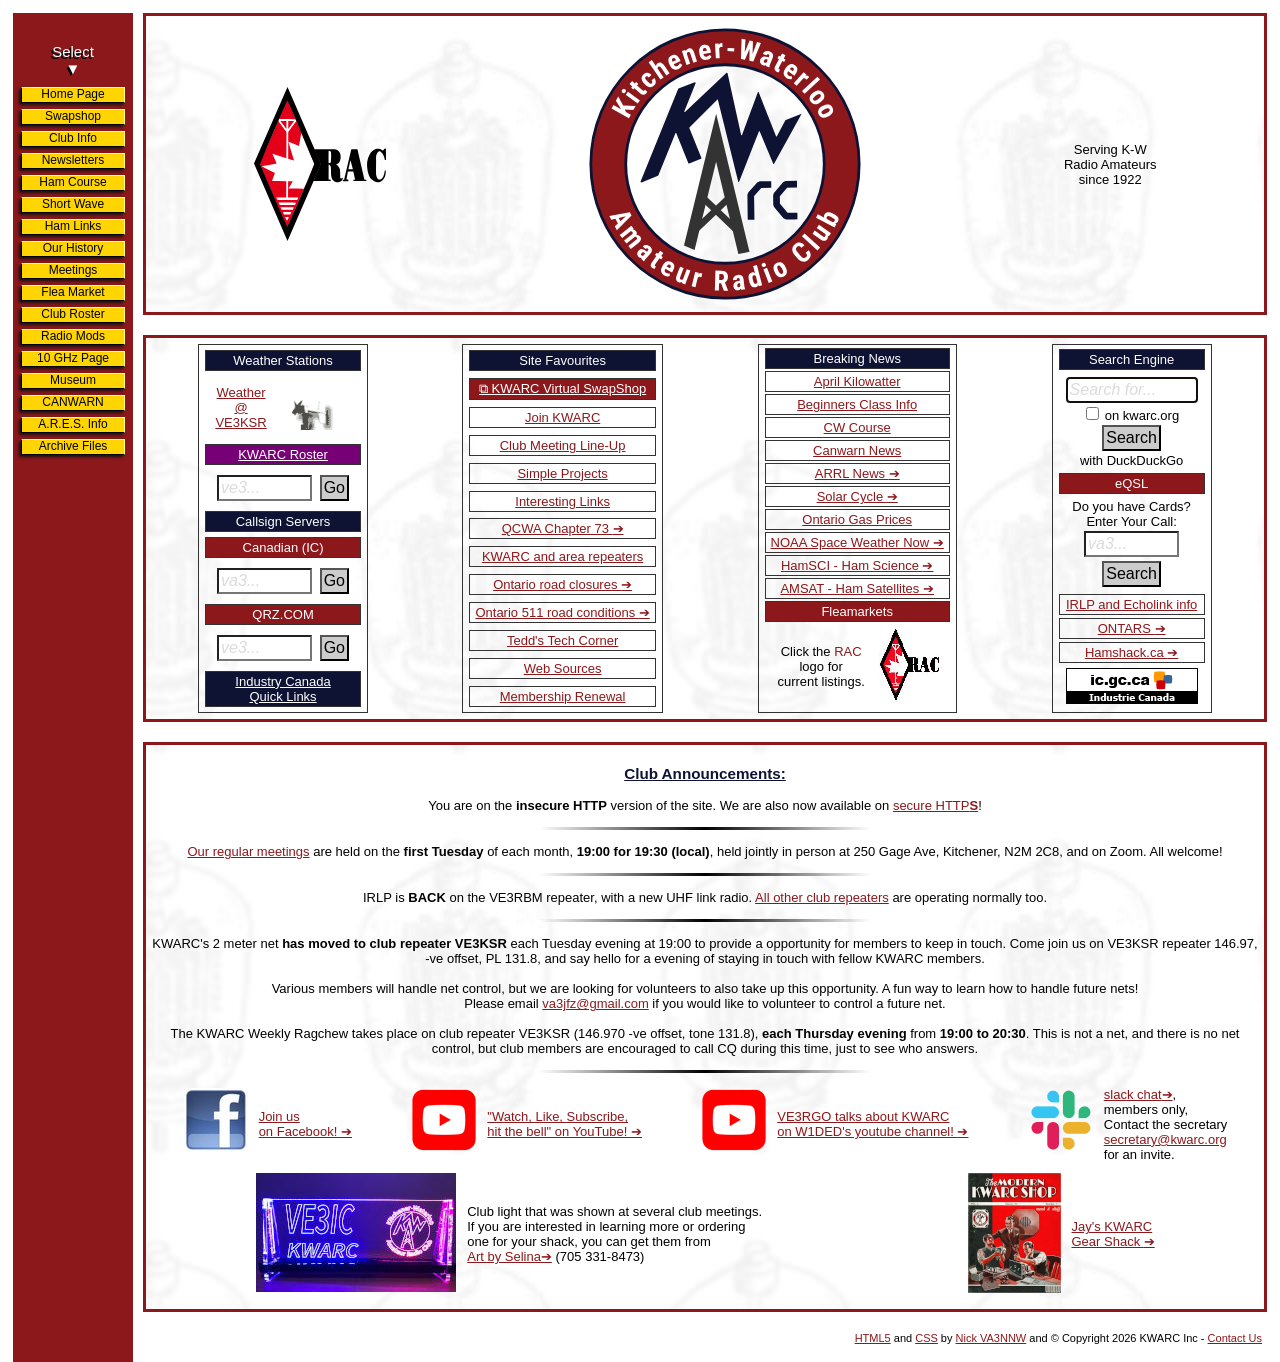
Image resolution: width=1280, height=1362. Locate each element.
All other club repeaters (822, 897)
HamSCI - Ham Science (852, 565)
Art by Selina (504, 1256)
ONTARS (1126, 628)
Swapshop (73, 116)
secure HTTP (935, 805)
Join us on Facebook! (300, 1124)
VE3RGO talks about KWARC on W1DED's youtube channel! (867, 1124)
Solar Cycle (852, 496)
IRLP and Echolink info (1131, 604)
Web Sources (563, 668)
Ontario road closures (557, 584)
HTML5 (873, 1338)
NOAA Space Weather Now (852, 542)
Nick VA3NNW (991, 1338)
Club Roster (72, 314)
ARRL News (852, 473)
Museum (73, 380)
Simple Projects (562, 473)
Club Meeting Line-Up (563, 445)
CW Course (857, 427)
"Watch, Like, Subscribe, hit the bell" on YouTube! (559, 1124)
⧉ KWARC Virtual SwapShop (562, 388)
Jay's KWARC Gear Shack (1112, 1234)
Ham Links (73, 226)
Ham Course (72, 182)
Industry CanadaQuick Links (282, 689)
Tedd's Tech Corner (562, 640)
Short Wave (73, 204)
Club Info (73, 138)
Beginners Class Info (857, 404)
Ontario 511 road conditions (556, 612)
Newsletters (73, 160)
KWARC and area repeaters (562, 556)
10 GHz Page (73, 358)
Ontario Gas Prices (857, 519)
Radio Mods (73, 336)
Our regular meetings (248, 851)
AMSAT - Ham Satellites (851, 588)
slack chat (1133, 1094)
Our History (73, 248)
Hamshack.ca (1126, 652)
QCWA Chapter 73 (557, 528)
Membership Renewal (563, 696)
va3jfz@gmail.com (595, 1003)
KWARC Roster (283, 454)
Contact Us (1235, 1338)
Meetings (73, 270)
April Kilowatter (857, 381)
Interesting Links (562, 501)
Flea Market (72, 292)
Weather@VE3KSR (240, 407)
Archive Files (73, 446)
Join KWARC (562, 417)
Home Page (72, 94)
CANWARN (73, 402)
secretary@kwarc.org (1165, 1139)
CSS (926, 1338)
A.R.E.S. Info (72, 424)
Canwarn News (857, 450)
